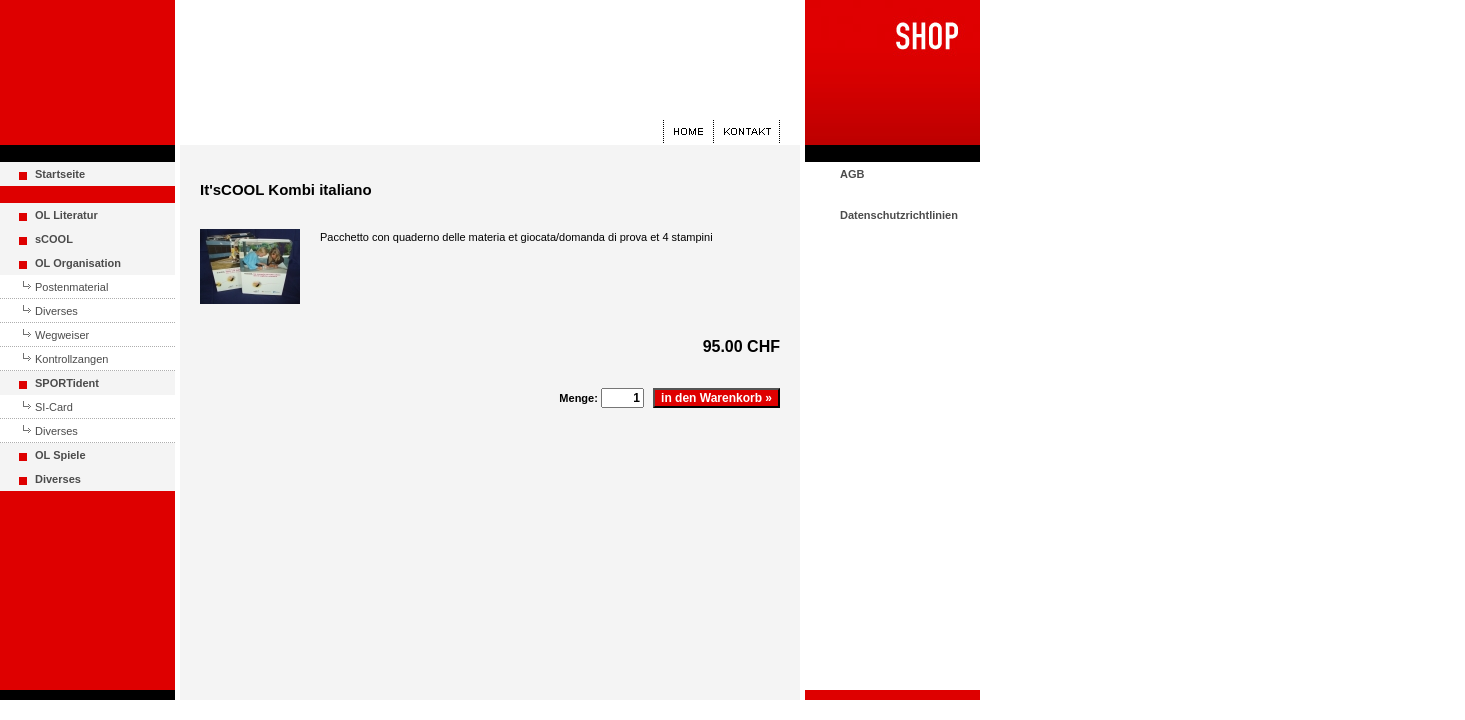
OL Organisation (78, 263)
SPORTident (67, 383)
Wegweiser (62, 335)
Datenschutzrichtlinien (899, 215)
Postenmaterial (71, 287)
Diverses (56, 311)
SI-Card (54, 407)
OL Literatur (66, 215)
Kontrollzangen (71, 359)
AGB (852, 174)
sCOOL (54, 239)
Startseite (60, 174)
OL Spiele (60, 455)
